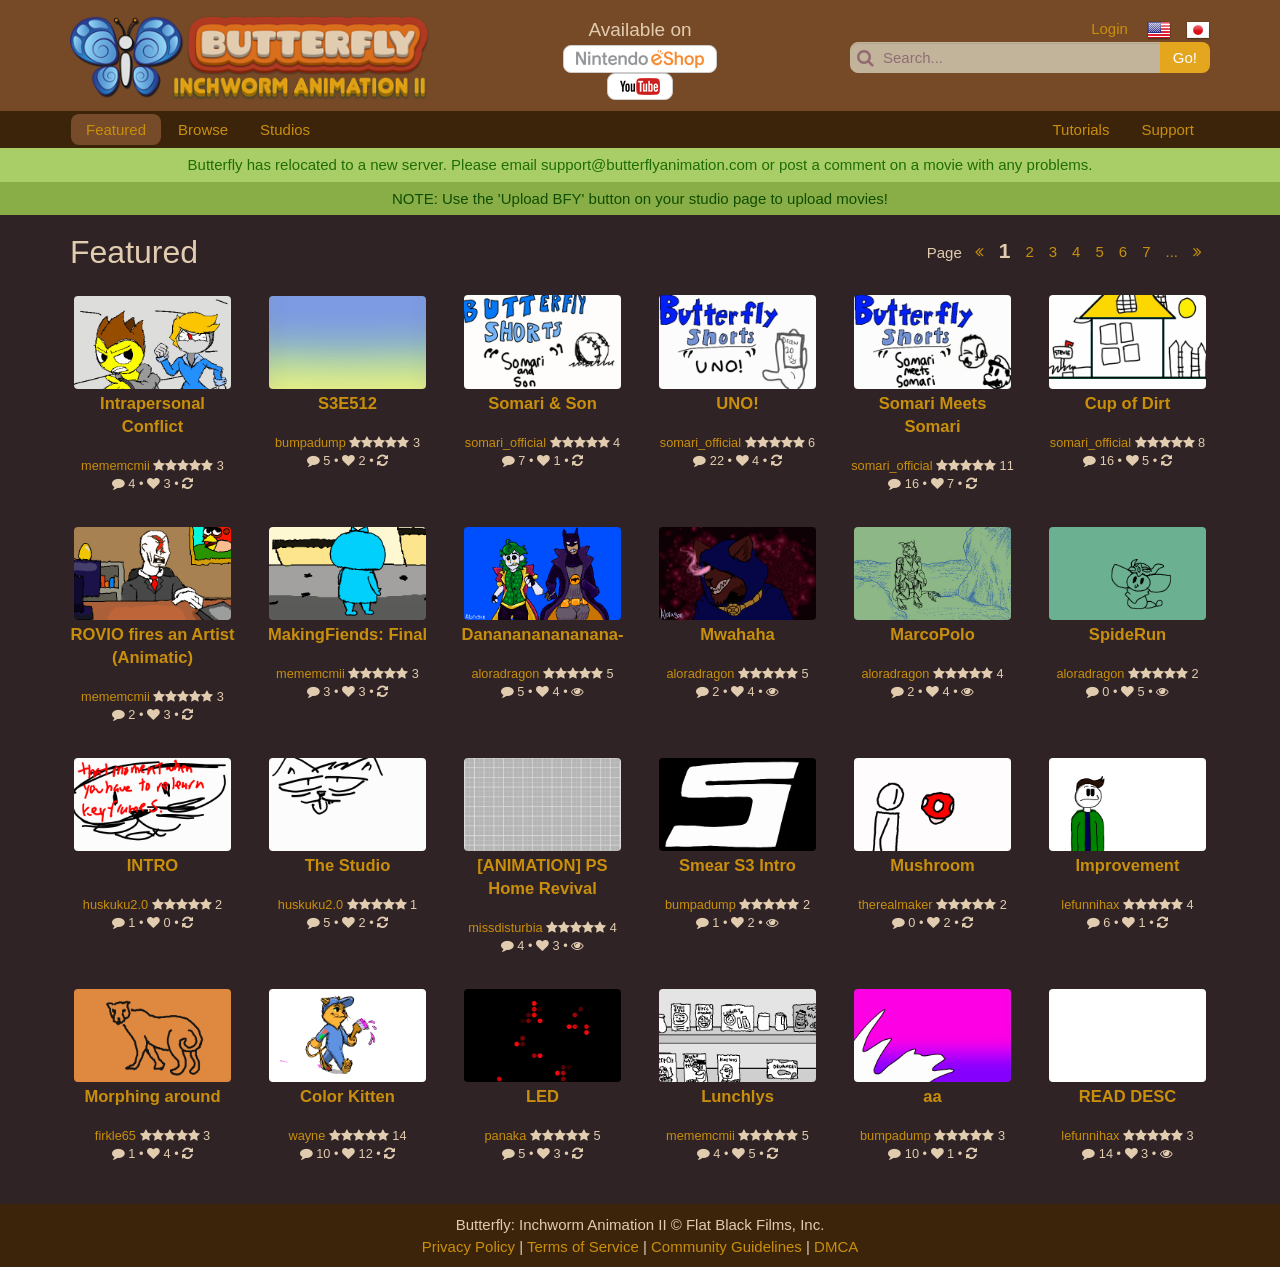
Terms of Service (583, 1246)
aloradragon (505, 673)
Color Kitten (347, 1096)
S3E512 (347, 403)
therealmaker (895, 904)
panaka (505, 1135)
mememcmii (115, 465)
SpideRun (1127, 634)
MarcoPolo (932, 634)
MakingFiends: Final (347, 634)
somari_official (505, 442)
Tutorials (1080, 129)
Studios (285, 129)
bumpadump (310, 442)
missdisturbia (505, 927)
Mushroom (932, 865)
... (1171, 251)
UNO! (737, 403)
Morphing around (152, 1096)
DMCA (836, 1246)
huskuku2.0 (115, 904)
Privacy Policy (468, 1246)
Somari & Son (542, 403)
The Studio (348, 865)
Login (1109, 28)
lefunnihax (1090, 904)
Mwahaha (737, 634)
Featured (116, 129)
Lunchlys (737, 1096)
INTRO (153, 865)
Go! (1185, 57)
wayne (306, 1135)
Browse (203, 129)
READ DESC (1128, 1096)
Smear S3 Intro (737, 865)
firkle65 (115, 1135)
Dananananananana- (543, 634)
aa (932, 1096)
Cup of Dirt (1128, 403)
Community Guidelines (726, 1246)
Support (1167, 129)
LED (542, 1096)
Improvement (1127, 865)
